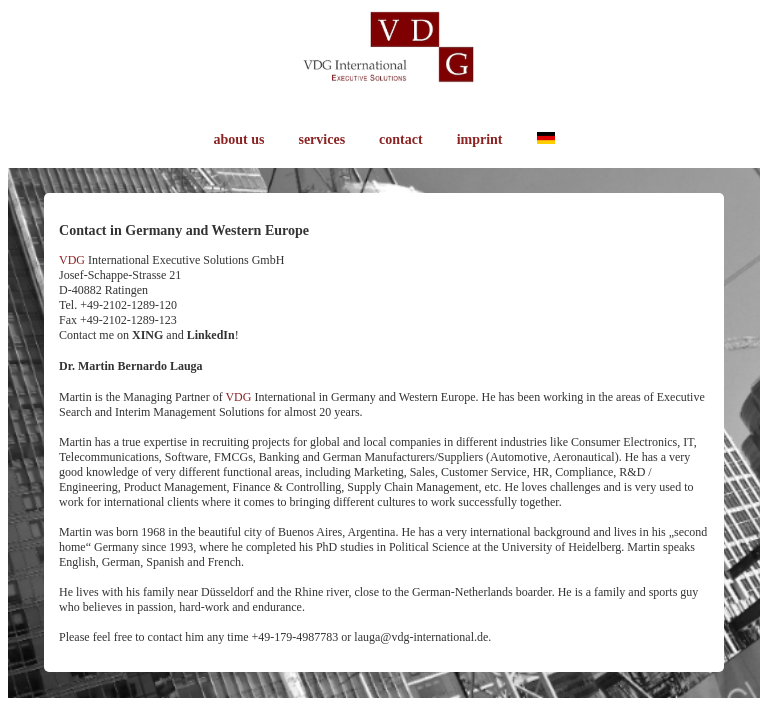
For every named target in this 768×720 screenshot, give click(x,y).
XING (147, 335)
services (321, 139)
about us (238, 139)
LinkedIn (211, 335)
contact (401, 139)
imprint (480, 139)
